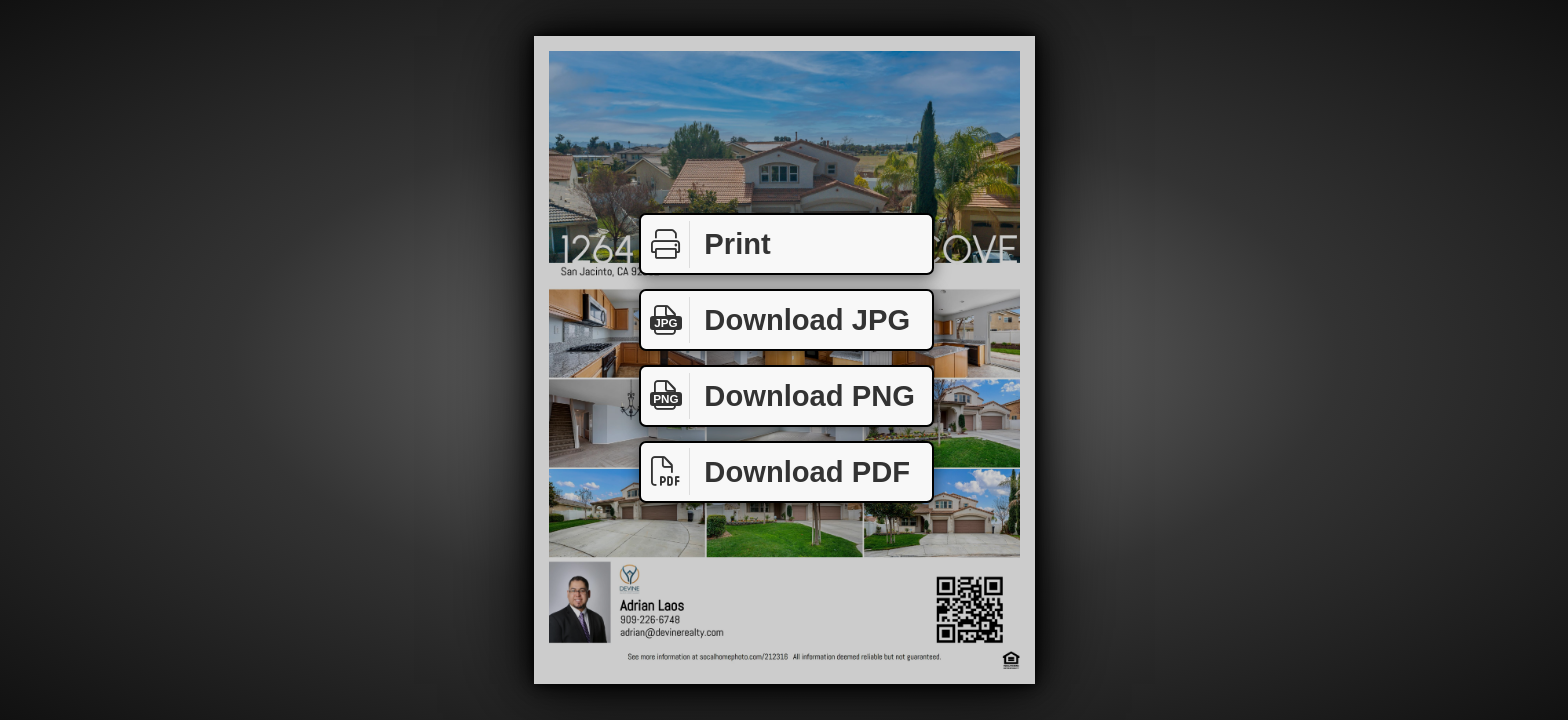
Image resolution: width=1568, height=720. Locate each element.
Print (706, 244)
